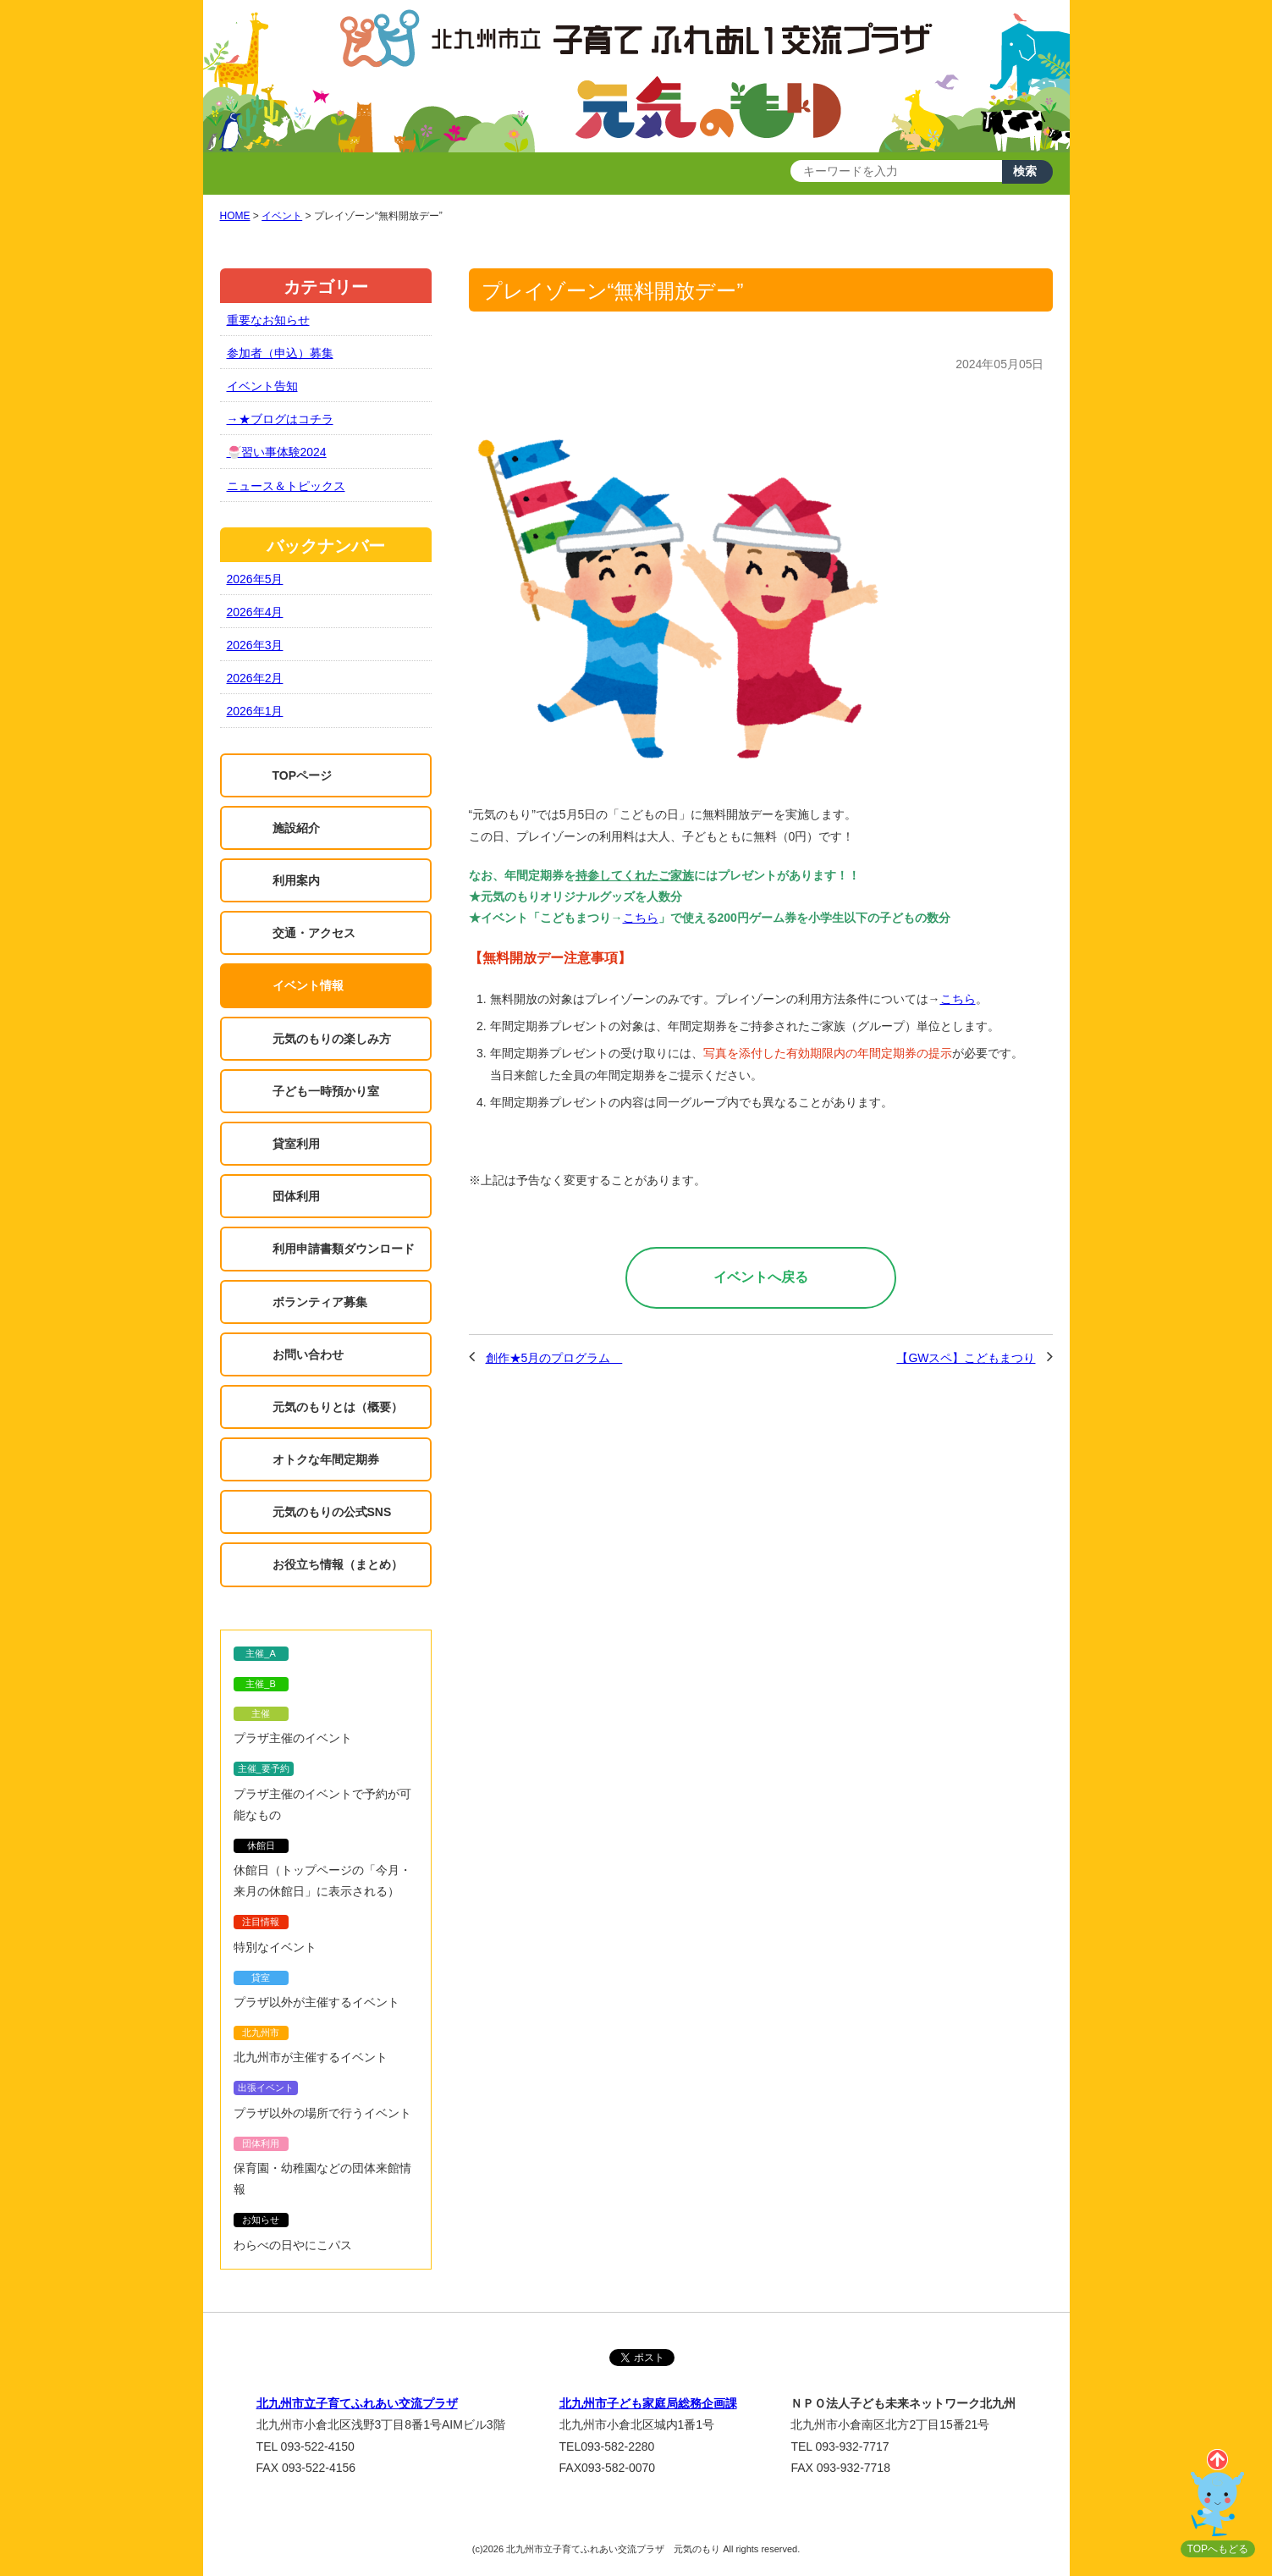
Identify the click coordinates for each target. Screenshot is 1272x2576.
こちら (640, 917)
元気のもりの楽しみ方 (332, 1038)
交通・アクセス (314, 933)
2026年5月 (255, 579)
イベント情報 (308, 985)
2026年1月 (255, 711)
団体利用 (296, 1196)
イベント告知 (262, 386)
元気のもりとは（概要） (338, 1407)
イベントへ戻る (760, 1277)
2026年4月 (255, 612)
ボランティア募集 (320, 1302)
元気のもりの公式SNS (332, 1512)
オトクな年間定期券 (326, 1459)
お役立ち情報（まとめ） (338, 1564)
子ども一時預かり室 (326, 1091)
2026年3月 (255, 645)
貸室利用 (296, 1143)
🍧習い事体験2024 (277, 452)
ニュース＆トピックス (286, 486)
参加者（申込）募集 (280, 353)
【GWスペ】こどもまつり (965, 1358)
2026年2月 (255, 678)
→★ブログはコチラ (280, 419)
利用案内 (296, 880)
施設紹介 (296, 828)
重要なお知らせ (268, 320)
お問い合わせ (308, 1354)
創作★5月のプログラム (554, 1358)
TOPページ (303, 775)
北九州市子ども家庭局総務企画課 (648, 2403)
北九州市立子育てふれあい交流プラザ (357, 2403)
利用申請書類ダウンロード (344, 1248)
